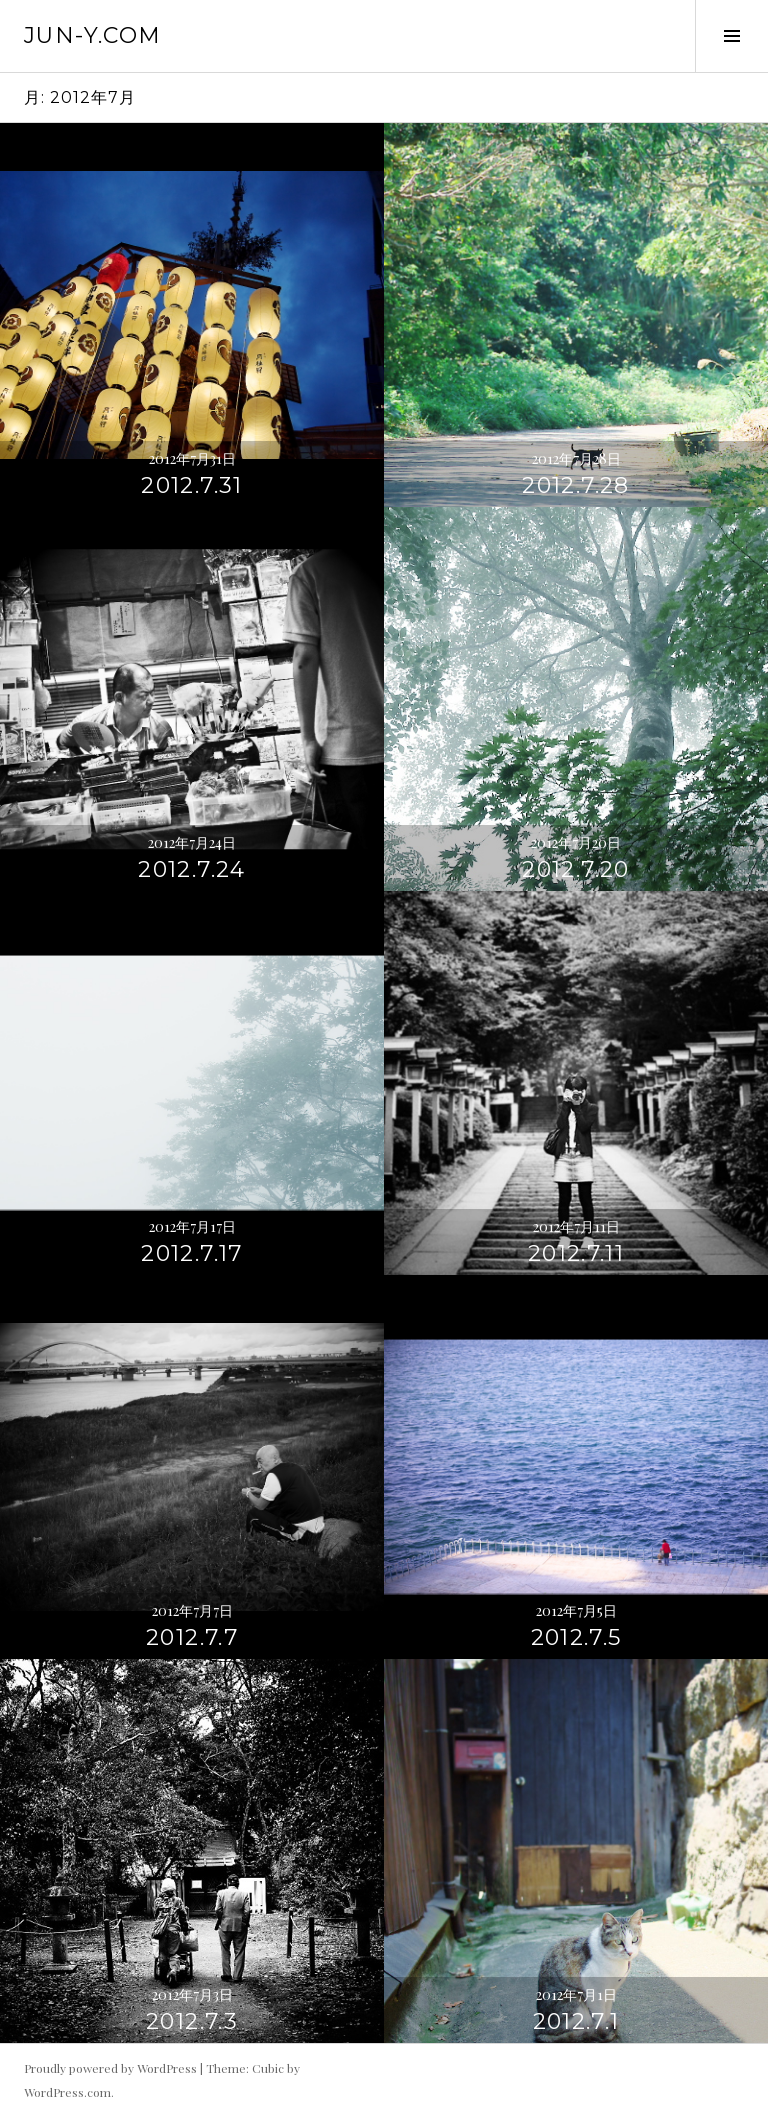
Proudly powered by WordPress (110, 2068)
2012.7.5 (576, 1637)
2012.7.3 (192, 2021)
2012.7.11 (576, 1253)
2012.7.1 (576, 2021)
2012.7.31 (191, 485)
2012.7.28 (575, 485)
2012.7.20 (575, 869)
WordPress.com (67, 2092)
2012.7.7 (192, 1637)
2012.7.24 (191, 869)
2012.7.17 (191, 1253)
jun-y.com (92, 35)
